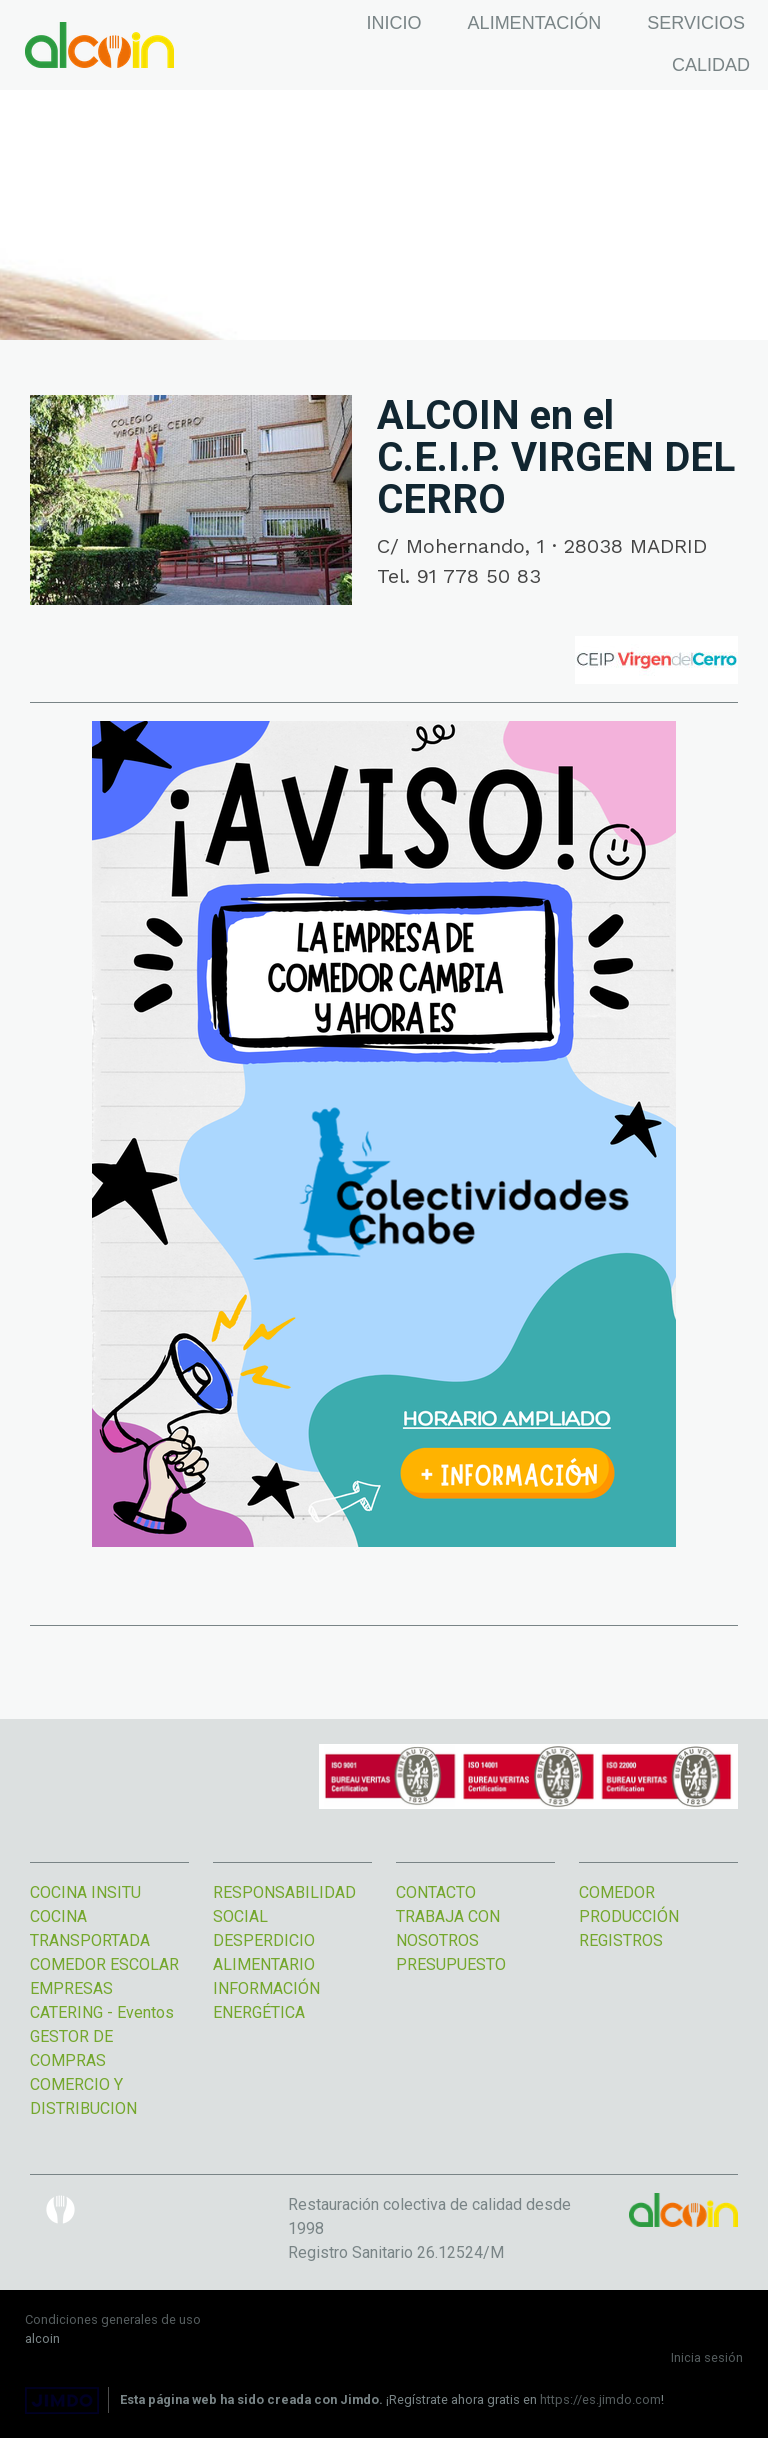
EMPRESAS (73, 1988)
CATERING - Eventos (102, 2012)
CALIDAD (711, 65)
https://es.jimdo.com (600, 2399)
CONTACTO (436, 1892)
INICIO (394, 23)
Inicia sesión (707, 2357)
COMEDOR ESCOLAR (104, 1964)
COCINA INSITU (85, 1892)
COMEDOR (617, 1892)
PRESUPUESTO (451, 1964)
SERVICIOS (696, 23)
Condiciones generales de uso (113, 2319)
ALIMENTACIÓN (535, 23)
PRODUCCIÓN (629, 1916)
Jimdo (62, 2400)
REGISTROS (621, 1940)
